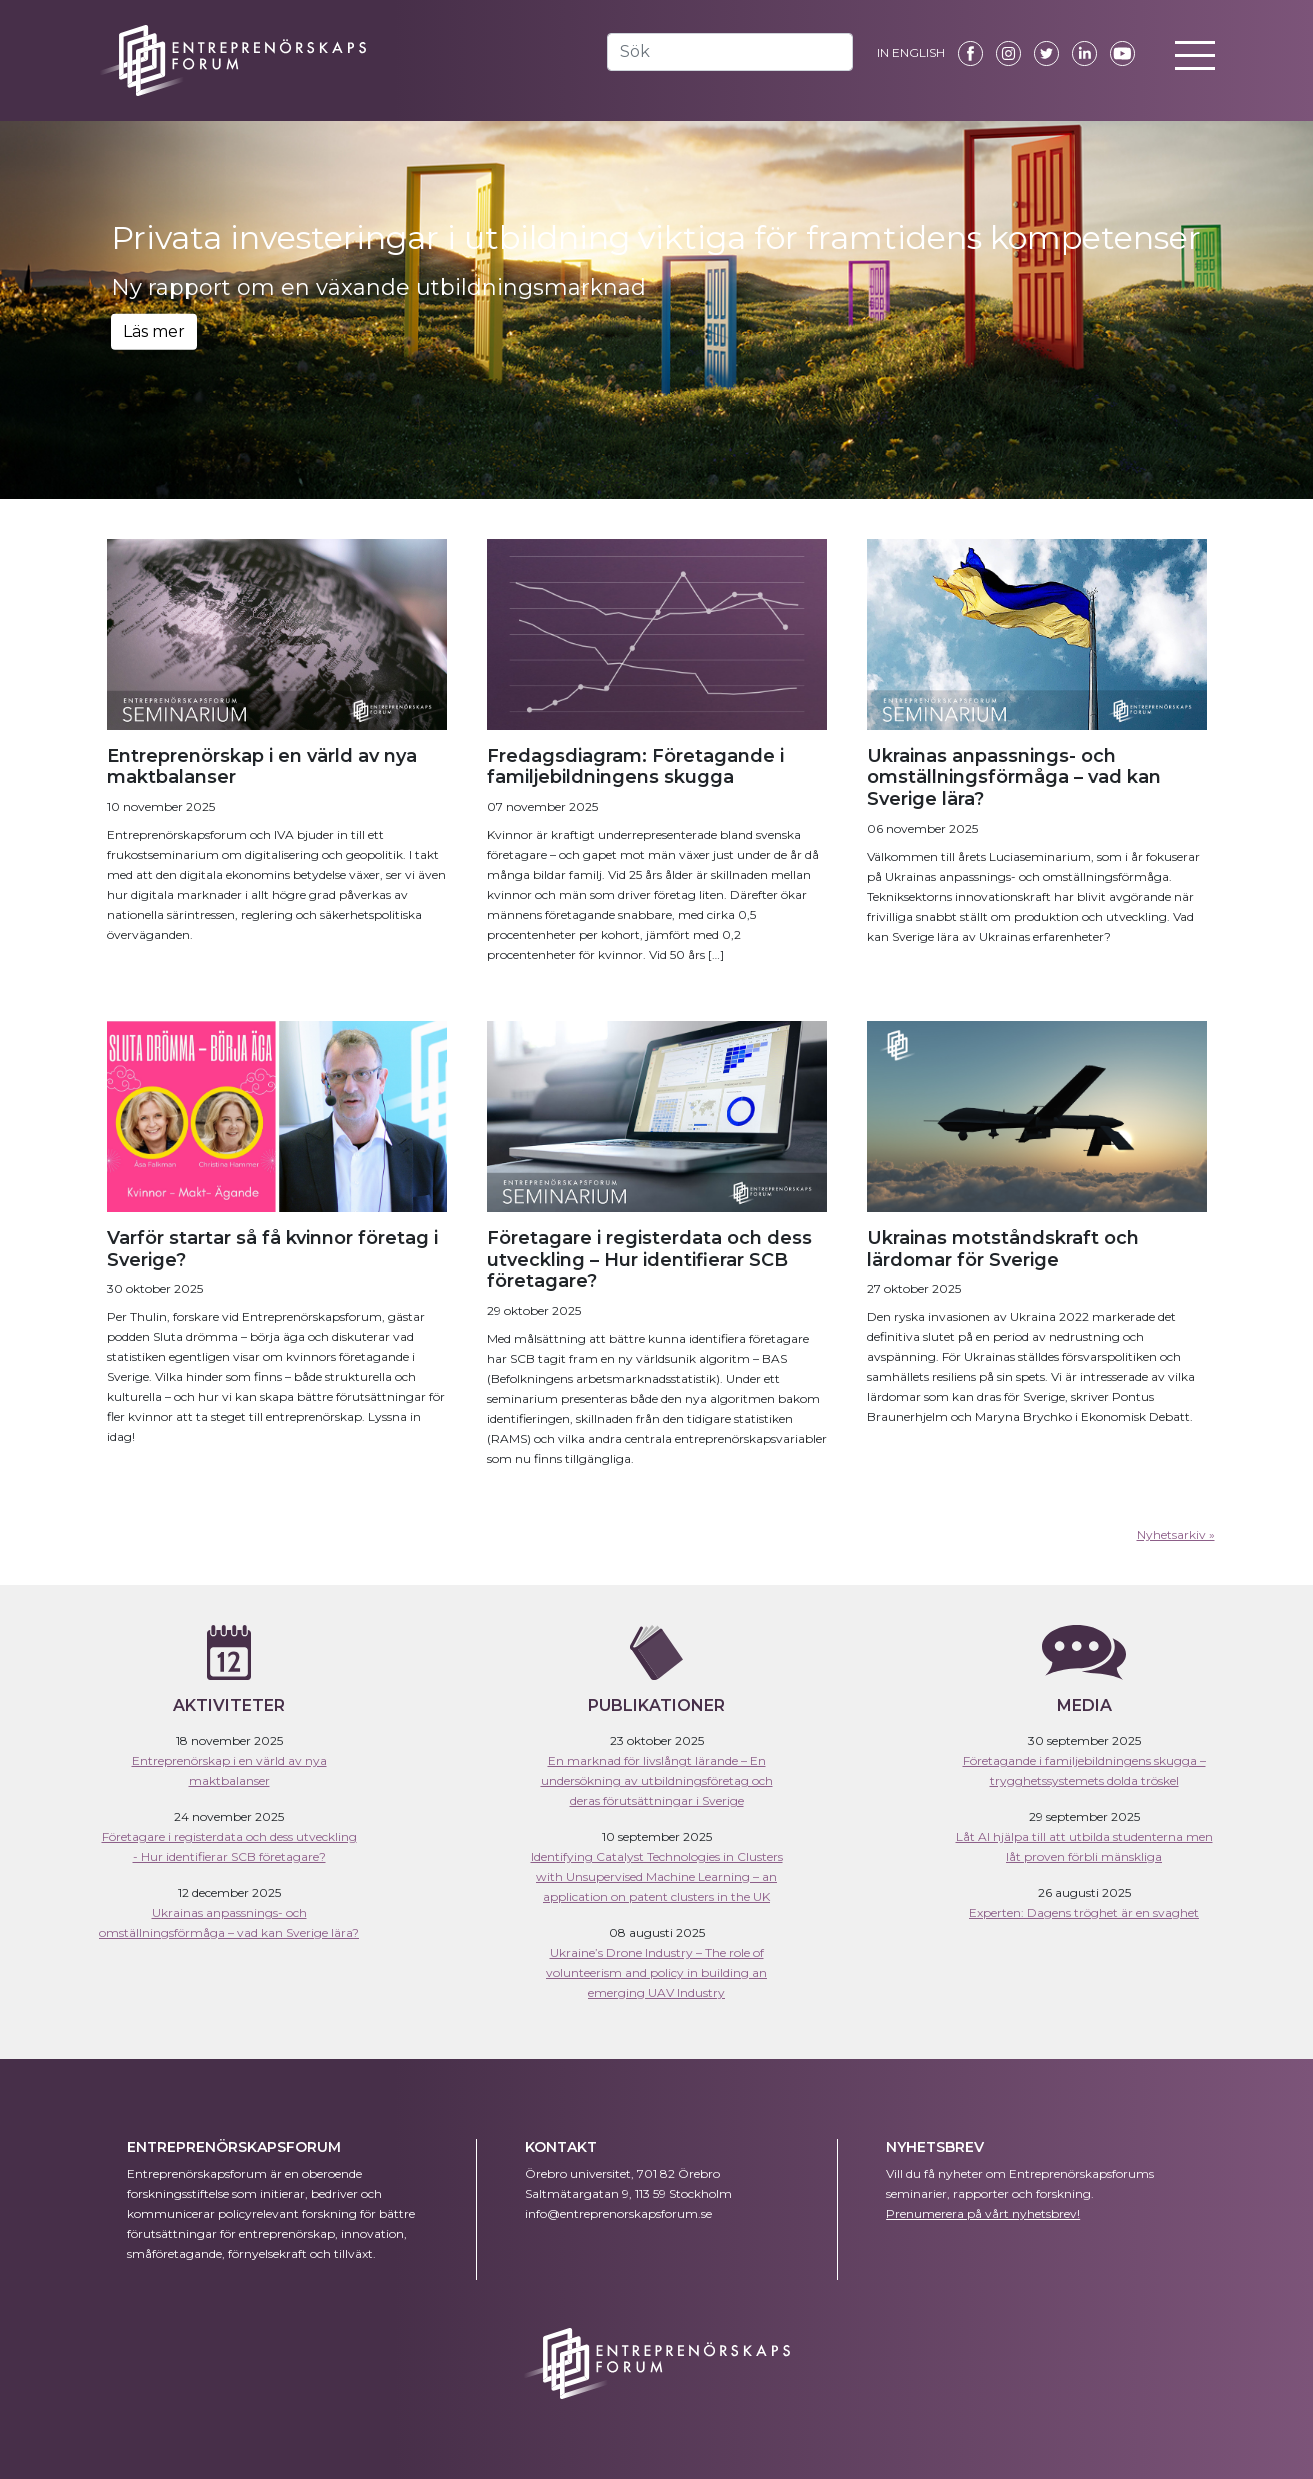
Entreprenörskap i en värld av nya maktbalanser (262, 767)
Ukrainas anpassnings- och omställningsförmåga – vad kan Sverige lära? (1014, 777)
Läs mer (154, 331)
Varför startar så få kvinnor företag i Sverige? (272, 1249)
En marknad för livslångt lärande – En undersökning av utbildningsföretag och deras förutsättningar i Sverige (657, 1780)
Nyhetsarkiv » (1176, 1534)
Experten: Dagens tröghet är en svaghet (1084, 1912)
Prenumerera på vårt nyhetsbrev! (983, 2213)
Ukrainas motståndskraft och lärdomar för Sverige (1003, 1249)
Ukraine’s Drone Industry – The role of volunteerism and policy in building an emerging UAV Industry (656, 1972)
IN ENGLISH (911, 52)
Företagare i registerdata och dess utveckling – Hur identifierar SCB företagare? (649, 1259)
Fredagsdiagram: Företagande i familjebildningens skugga (635, 767)
